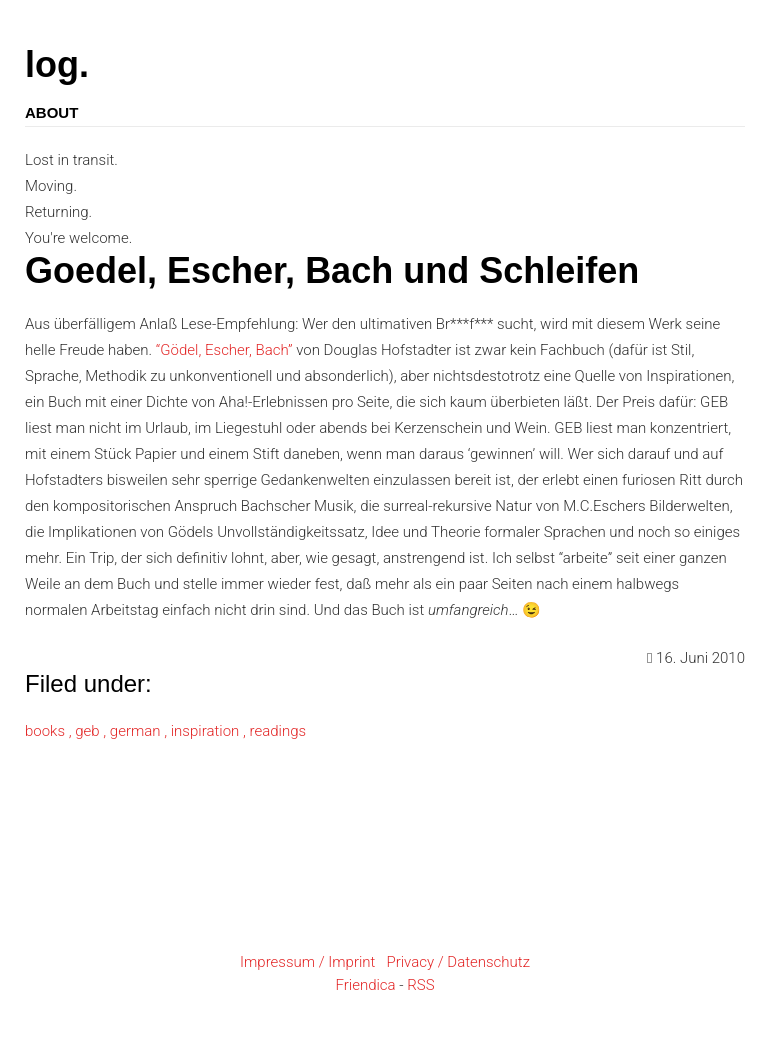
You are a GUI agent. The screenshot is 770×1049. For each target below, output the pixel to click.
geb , (92, 731)
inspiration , (210, 731)
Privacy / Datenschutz (458, 962)
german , (140, 731)
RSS (420, 985)
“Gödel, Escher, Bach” (224, 350)
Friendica (365, 985)
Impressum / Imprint (307, 962)
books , (50, 731)
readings (277, 731)
